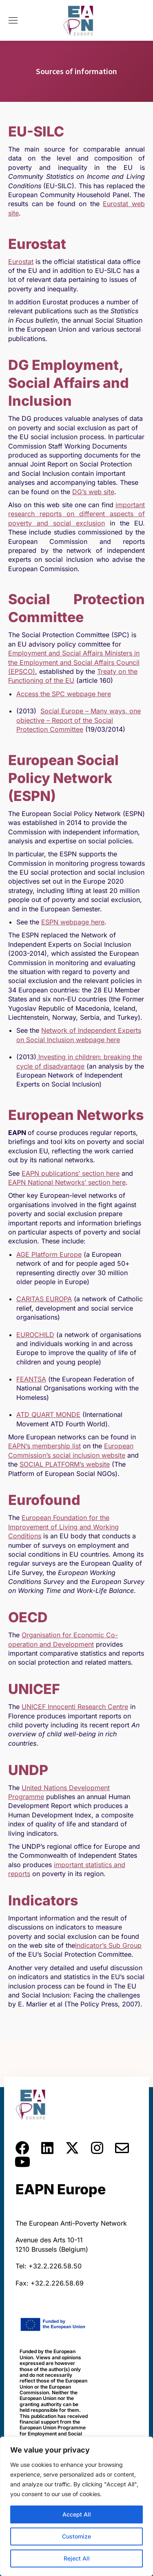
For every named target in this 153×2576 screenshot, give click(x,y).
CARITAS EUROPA (44, 1299)
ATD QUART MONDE (48, 1414)
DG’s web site (93, 492)
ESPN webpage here (72, 922)
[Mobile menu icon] (13, 20)
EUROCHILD (35, 1335)
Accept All (76, 2514)
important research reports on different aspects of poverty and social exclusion (76, 514)
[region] (76, 2506)
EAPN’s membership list (44, 1446)
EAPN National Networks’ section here (67, 1182)
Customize (76, 2536)
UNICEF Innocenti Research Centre (75, 1707)
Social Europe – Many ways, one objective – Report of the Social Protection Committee (78, 720)
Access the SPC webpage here (63, 694)
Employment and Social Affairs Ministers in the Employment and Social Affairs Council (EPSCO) (74, 662)
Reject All (77, 2558)
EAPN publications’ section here (71, 1173)
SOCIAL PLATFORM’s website (65, 1464)
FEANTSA (31, 1379)
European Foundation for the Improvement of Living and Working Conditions (63, 1526)
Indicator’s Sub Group (108, 1945)
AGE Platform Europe (49, 1254)
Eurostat (20, 261)
